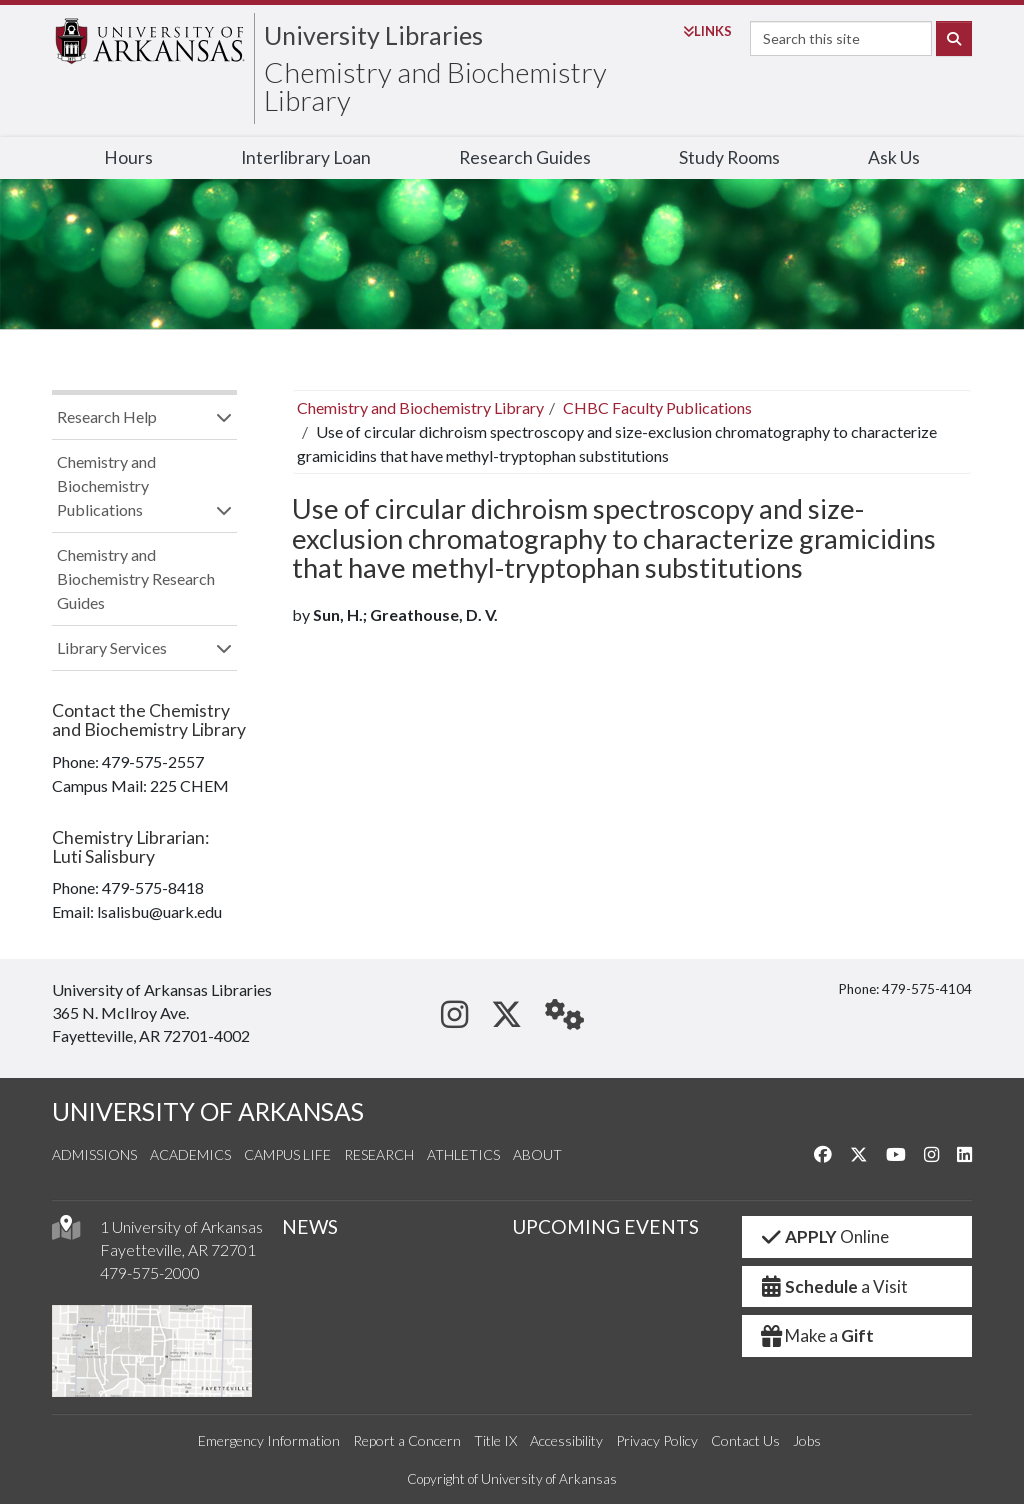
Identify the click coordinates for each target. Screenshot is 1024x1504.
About (537, 1154)
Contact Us (745, 1440)
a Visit (833, 1286)
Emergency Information (269, 1440)
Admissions (94, 1154)
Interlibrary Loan (306, 157)
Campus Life (287, 1154)
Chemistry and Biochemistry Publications (106, 485)
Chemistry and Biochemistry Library (435, 86)
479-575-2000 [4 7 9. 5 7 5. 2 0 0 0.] (150, 1272)
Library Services (112, 647)
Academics (190, 1154)
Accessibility (566, 1440)
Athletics (463, 1154)
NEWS (310, 1226)
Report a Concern (407, 1440)
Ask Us (894, 157)
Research (379, 1154)
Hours (128, 157)
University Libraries (373, 35)
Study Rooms (729, 157)
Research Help (107, 416)
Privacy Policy (657, 1440)
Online (823, 1236)
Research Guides (525, 157)
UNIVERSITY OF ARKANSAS (208, 1111)
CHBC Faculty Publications (657, 407)
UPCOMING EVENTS (605, 1226)
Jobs (807, 1440)
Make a (816, 1335)
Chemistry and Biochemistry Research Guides (136, 578)
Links (707, 31)
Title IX (495, 1440)
